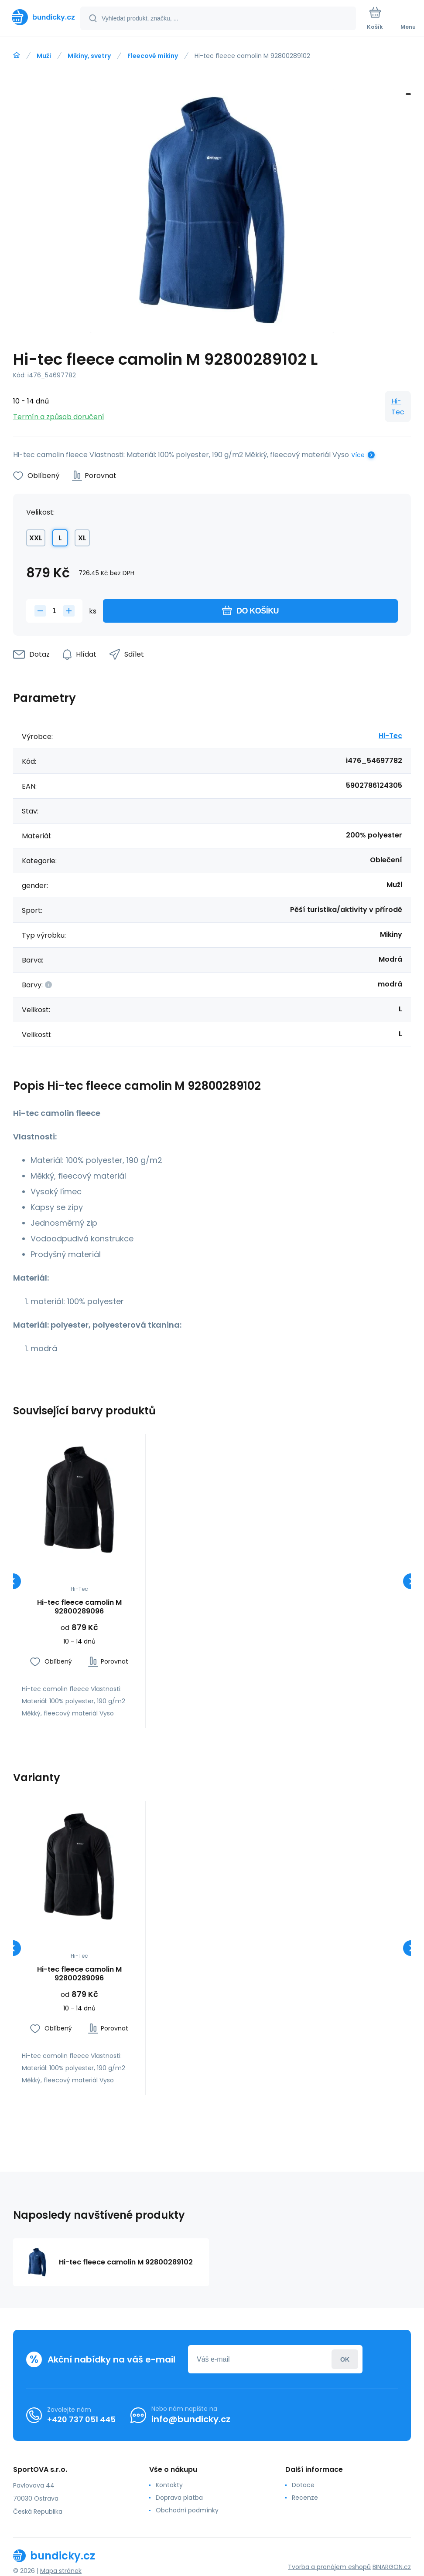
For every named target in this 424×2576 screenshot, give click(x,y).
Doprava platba (179, 2497)
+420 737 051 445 (81, 2419)
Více (358, 455)
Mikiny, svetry (89, 55)
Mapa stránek (61, 2570)
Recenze (305, 2497)
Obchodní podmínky (187, 2510)
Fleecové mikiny (152, 55)
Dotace (303, 2485)
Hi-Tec (397, 406)
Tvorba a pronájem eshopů (329, 2566)
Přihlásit (345, 2359)
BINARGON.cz (392, 2566)
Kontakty (169, 2485)
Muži (44, 55)
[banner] (40, 17)
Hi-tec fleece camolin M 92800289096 (79, 1607)
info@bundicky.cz (190, 2419)
